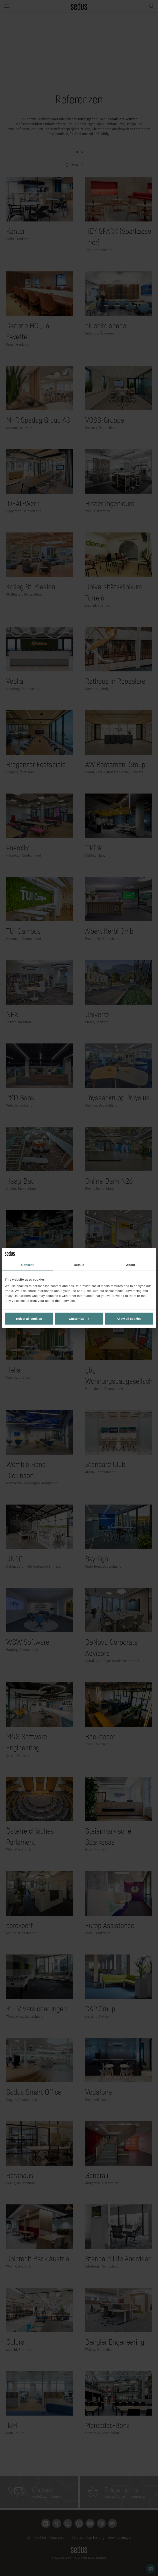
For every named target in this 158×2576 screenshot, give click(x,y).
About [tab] (130, 1264)
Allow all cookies (129, 1318)
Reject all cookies (29, 1318)
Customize (79, 1318)
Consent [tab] (27, 1264)
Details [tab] (79, 1264)
